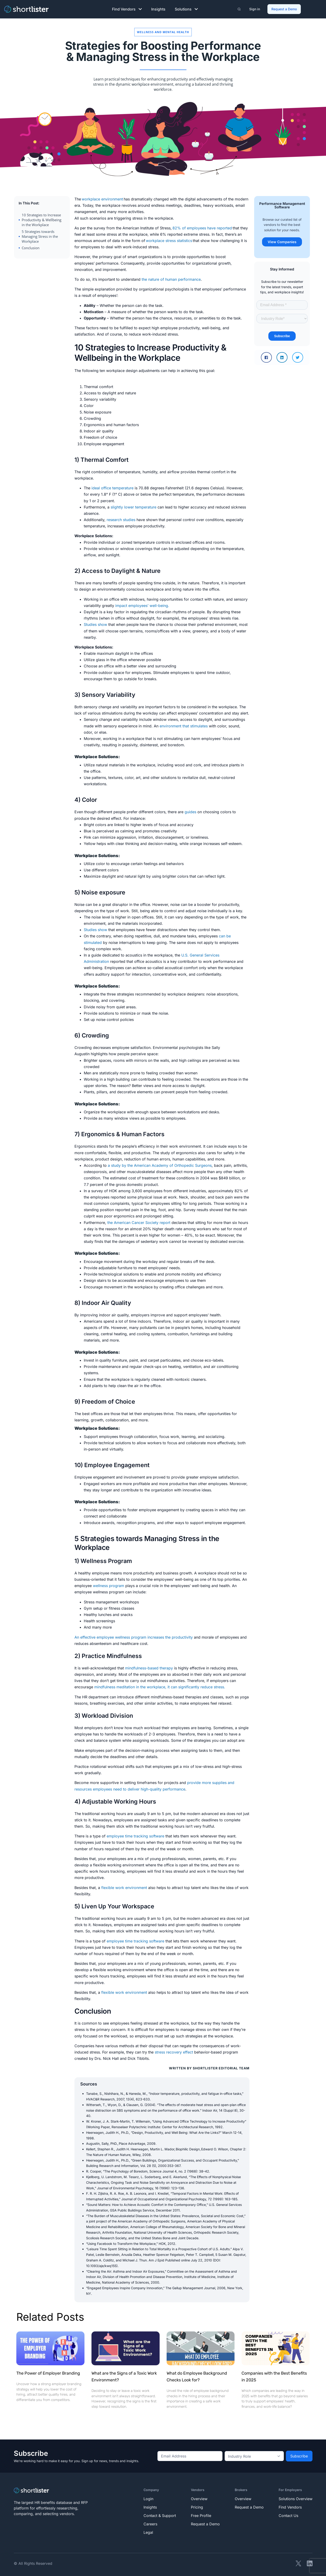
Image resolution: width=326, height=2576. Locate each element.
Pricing (197, 2505)
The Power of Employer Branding (48, 2371)
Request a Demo (284, 8)
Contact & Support (160, 2514)
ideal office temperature (111, 486)
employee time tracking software (135, 1834)
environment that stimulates (184, 724)
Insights (158, 8)
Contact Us (288, 2514)
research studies (121, 518)
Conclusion (30, 246)
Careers (150, 2522)
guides (190, 810)
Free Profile (201, 2514)
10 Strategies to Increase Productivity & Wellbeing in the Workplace (41, 218)
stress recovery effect (174, 2050)
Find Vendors (127, 8)
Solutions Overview (295, 2497)
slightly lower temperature (133, 505)
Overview (199, 2497)
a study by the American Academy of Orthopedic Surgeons (160, 1164)
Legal (148, 2531)
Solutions (186, 8)
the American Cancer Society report (138, 1221)
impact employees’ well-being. (141, 604)
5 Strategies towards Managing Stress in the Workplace (40, 235)
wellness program (108, 1584)
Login (148, 2497)
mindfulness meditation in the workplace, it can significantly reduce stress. (159, 1685)
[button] (266, 356)
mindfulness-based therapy (149, 1666)
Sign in (255, 8)
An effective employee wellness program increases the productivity (133, 1635)
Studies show (95, 623)
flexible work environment (124, 1886)
